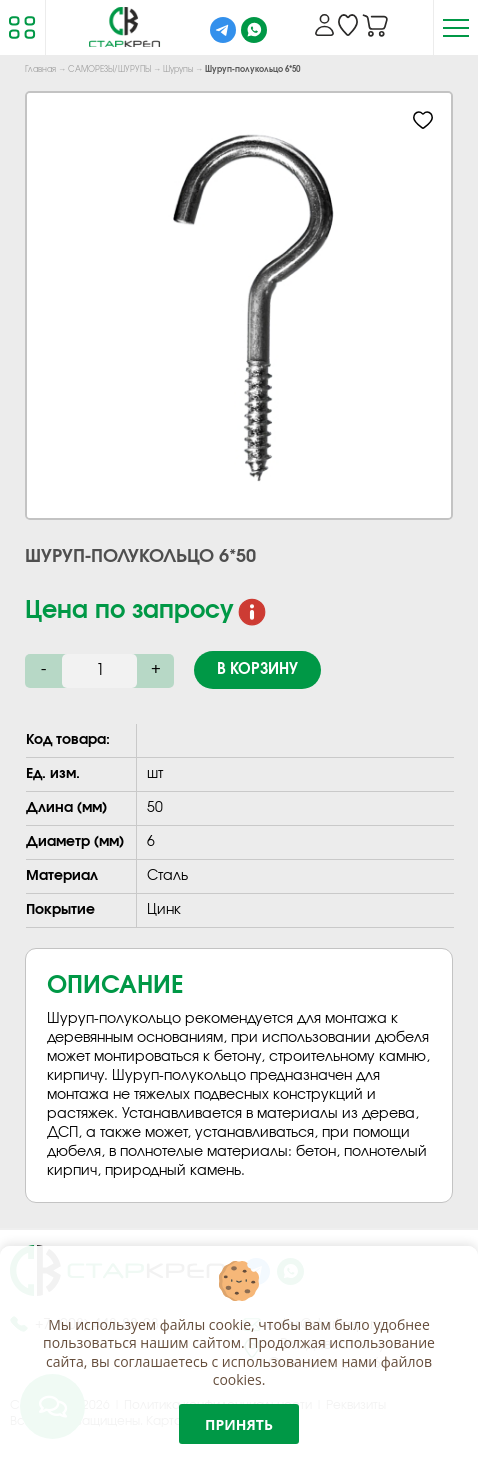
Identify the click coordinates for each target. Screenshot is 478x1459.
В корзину (257, 669)
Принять (239, 1424)
